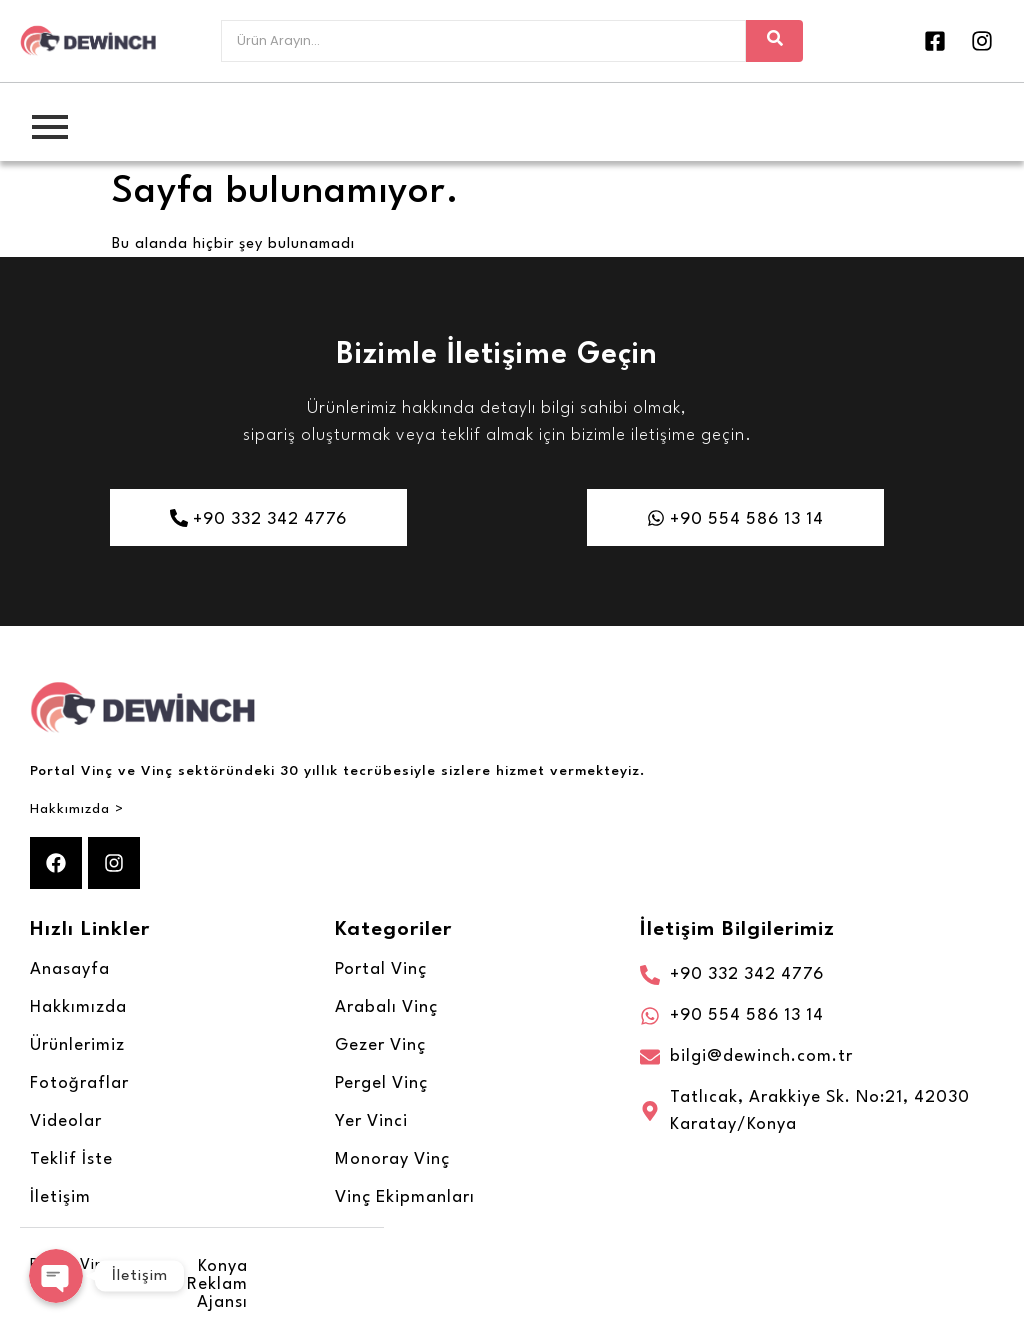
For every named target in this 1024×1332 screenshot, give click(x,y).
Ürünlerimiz (77, 1045)
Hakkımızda (78, 1007)
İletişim (60, 1197)
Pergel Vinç (381, 1083)
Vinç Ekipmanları (405, 1197)
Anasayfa (70, 969)
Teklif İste (71, 1159)
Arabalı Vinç (386, 1007)
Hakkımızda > (77, 809)
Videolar (66, 1121)
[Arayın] (483, 41)
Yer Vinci (371, 1121)
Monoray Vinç (392, 1159)
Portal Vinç (381, 969)
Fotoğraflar (79, 1083)
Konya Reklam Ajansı (217, 1284)
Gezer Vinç (380, 1045)
